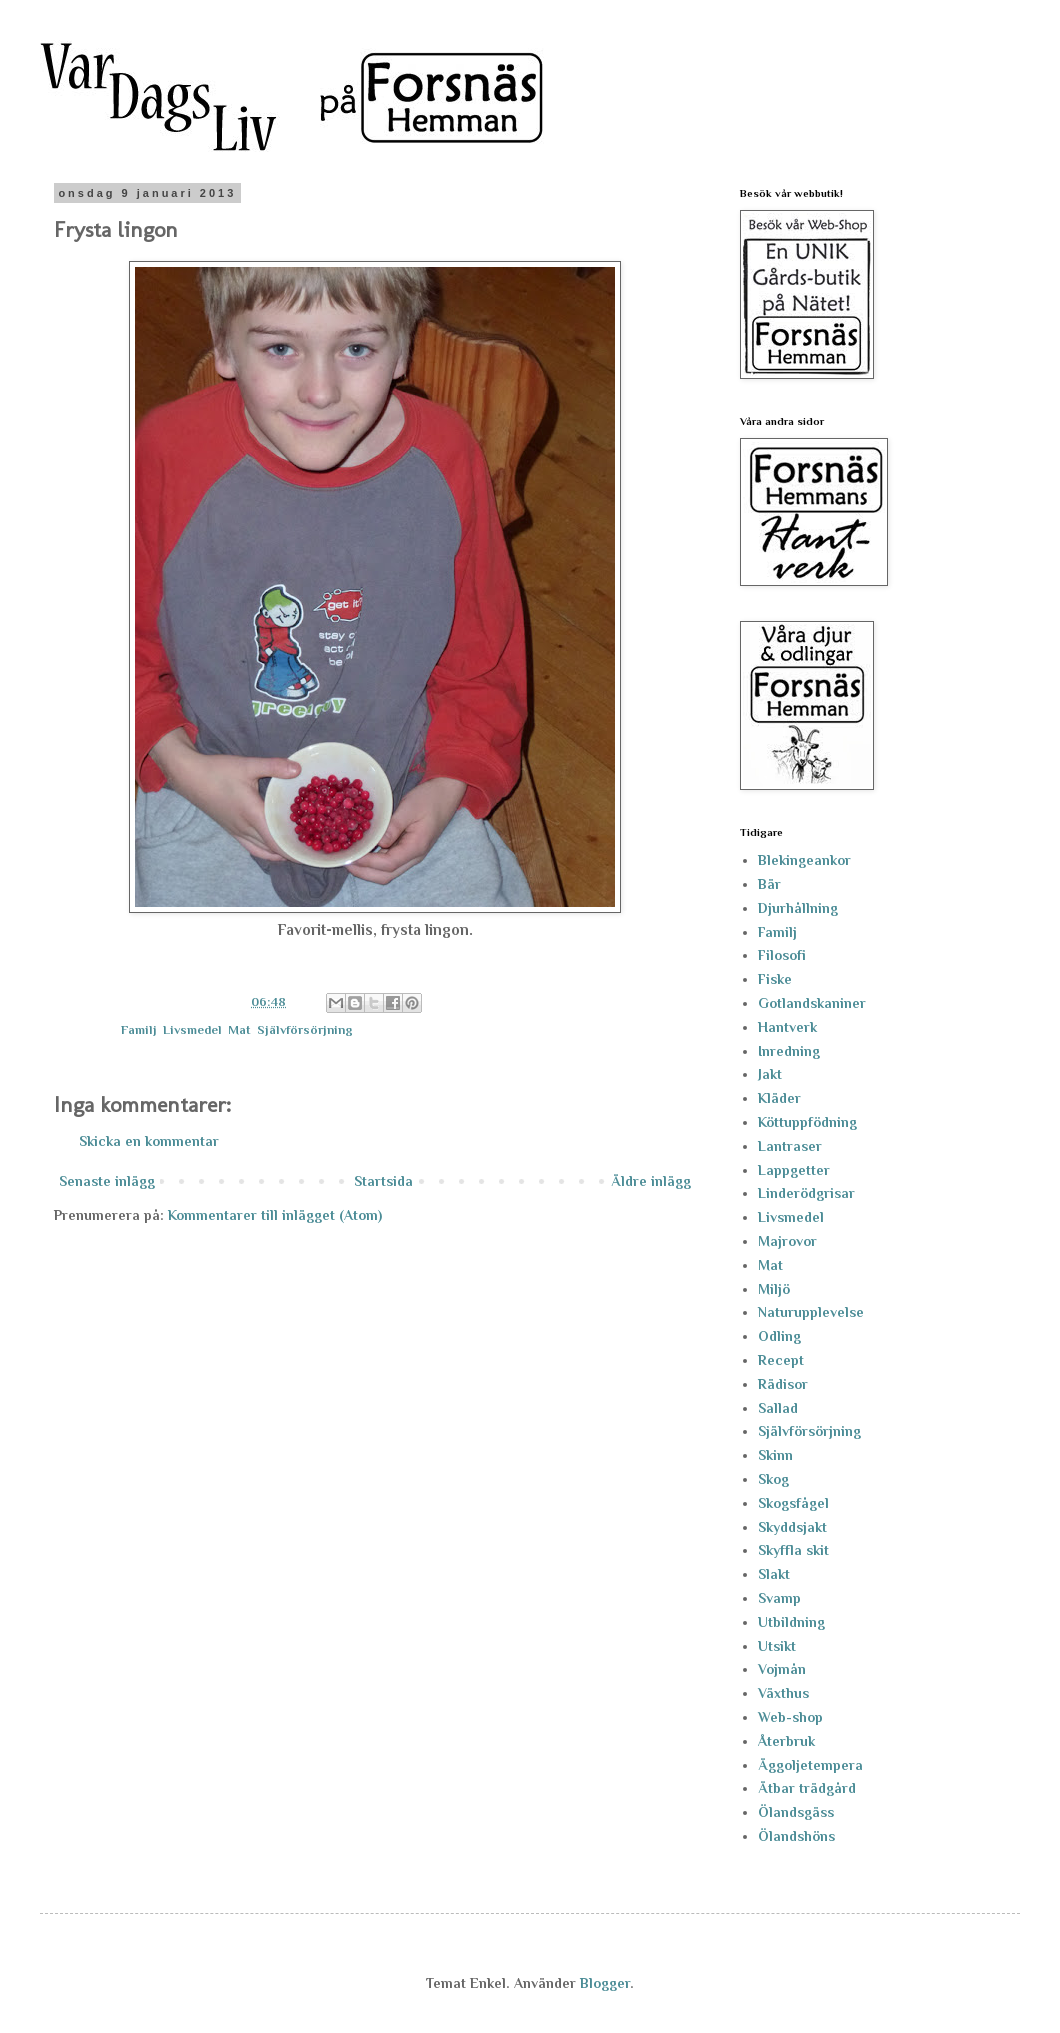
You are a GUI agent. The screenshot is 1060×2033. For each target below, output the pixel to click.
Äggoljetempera (810, 1765)
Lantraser (790, 1146)
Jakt (770, 1074)
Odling (779, 1336)
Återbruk (786, 1741)
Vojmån (782, 1669)
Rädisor (783, 1384)
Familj (139, 1030)
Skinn (775, 1455)
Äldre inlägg (651, 1181)
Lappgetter (794, 1170)
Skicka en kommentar (149, 1141)
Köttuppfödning (807, 1122)
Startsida (383, 1181)
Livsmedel (192, 1030)
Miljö (774, 1289)
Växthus (783, 1693)
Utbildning (791, 1622)
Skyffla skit (793, 1550)
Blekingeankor (804, 860)
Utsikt (777, 1646)
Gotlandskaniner (812, 1003)
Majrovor (787, 1241)
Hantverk (787, 1027)
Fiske (775, 979)
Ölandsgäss (796, 1812)
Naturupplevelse (811, 1312)
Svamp (779, 1598)
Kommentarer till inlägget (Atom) (275, 1215)
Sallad (778, 1408)
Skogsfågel (793, 1503)
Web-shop (790, 1717)
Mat (239, 1030)
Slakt (774, 1574)
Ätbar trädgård (807, 1788)
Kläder (779, 1098)
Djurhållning (798, 908)
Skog (773, 1479)
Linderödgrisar (806, 1193)
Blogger (605, 1983)
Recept (781, 1360)
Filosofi (782, 955)
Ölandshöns (796, 1836)
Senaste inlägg (107, 1181)
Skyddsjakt (792, 1527)
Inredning (789, 1051)
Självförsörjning (305, 1030)
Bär (769, 884)
